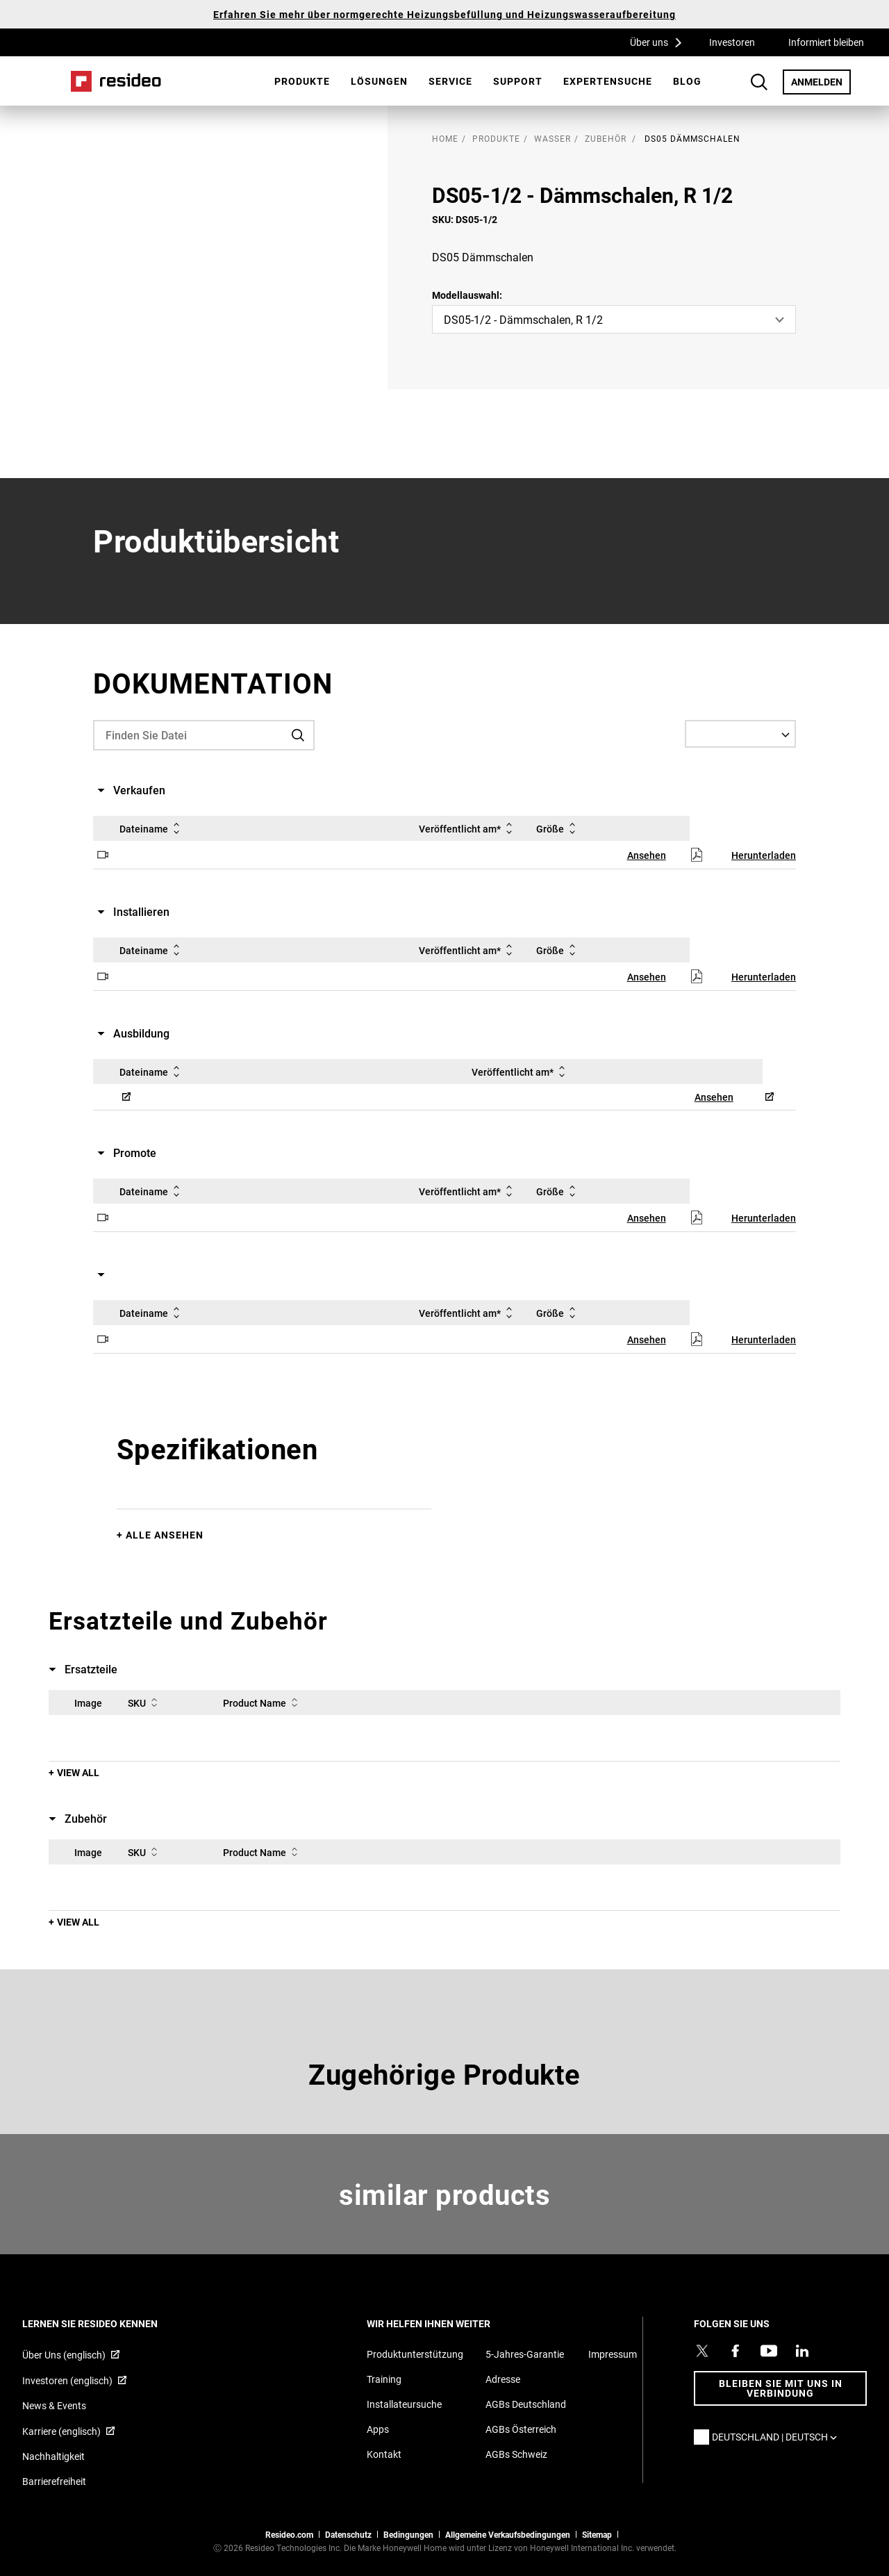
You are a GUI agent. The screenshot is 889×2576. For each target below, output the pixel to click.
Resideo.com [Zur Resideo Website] (289, 2534)
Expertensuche (607, 81)
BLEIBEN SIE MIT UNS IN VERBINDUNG (780, 2388)
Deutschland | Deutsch (778, 2436)
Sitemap (597, 2534)
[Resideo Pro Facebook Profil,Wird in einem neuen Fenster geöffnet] (735, 2351)
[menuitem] (302, 81)
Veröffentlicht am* (468, 828)
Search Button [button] (759, 82)
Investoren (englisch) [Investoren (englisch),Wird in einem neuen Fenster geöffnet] (67, 2380)
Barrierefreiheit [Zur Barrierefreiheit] (54, 2481)
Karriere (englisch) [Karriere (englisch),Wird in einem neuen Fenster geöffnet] (61, 2431)
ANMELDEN (821, 81)
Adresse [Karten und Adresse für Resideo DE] (502, 2379)
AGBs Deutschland (525, 2404)
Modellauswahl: (467, 295)
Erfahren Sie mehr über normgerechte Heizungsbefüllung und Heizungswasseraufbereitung (444, 14)
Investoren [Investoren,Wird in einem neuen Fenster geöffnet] (732, 42)
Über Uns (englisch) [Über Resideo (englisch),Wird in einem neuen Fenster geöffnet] (64, 2354)
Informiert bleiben (826, 42)
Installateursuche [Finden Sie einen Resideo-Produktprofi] (404, 2404)
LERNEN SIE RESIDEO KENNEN (108, 2323)
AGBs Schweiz (516, 2454)
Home (116, 81)
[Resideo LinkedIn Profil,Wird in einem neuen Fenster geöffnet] (802, 2351)
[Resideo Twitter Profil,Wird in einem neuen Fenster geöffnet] (702, 2351)
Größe (558, 828)
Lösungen (379, 81)
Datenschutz (348, 2534)
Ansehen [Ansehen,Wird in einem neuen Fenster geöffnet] (646, 855)
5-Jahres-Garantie (524, 2354)
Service (450, 81)
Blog (687, 81)
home (445, 138)
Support (517, 81)
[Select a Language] (740, 734)
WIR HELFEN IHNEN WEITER (447, 2323)
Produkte (302, 81)
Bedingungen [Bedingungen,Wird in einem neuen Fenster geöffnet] (408, 2534)
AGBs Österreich (520, 2429)
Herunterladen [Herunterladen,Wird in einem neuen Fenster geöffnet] (763, 855)
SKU (145, 1702)
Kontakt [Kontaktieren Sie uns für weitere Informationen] (384, 2454)
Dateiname (152, 828)
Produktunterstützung (415, 2354)
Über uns (660, 42)
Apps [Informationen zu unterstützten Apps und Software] (378, 2429)
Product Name (263, 1702)
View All (78, 1772)
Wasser (552, 138)
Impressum (612, 2354)
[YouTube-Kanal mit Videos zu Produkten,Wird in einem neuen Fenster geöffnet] (769, 2351)
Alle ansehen (164, 1534)
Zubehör (605, 138)
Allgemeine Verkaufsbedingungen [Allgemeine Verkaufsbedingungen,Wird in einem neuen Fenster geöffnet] (507, 2534)
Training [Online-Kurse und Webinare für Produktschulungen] (384, 2379)
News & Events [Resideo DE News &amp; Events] (54, 2405)
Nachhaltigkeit (53, 2456)
